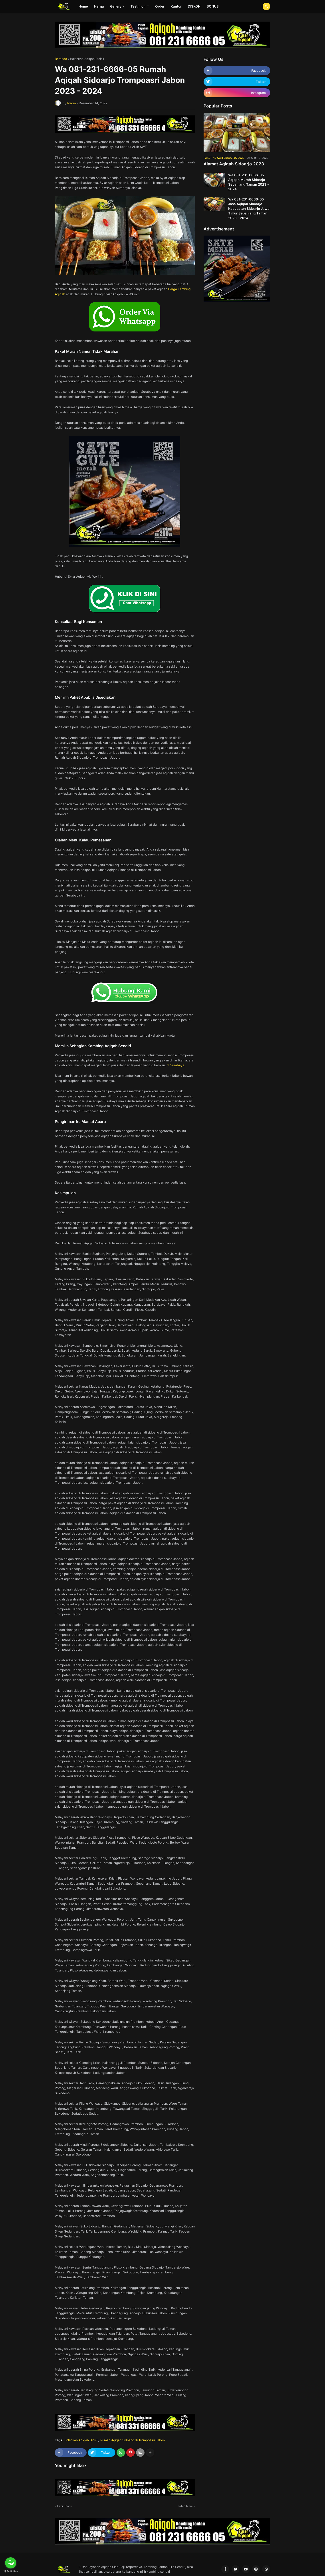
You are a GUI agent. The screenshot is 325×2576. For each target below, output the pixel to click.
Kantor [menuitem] (176, 6)
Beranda (61, 58)
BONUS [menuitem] (213, 6)
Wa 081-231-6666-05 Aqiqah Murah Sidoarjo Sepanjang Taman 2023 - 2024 (248, 182)
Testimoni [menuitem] (138, 6)
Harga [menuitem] (99, 6)
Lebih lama (185, 2506)
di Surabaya (175, 1065)
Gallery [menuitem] (116, 6)
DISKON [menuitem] (194, 6)
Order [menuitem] (159, 6)
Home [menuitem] (83, 6)
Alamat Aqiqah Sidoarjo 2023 (234, 164)
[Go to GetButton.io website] (11, 2571)
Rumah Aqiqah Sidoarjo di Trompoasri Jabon (132, 2440)
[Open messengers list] (10, 2562)
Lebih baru (64, 2506)
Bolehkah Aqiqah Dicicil (87, 58)
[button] (266, 6)
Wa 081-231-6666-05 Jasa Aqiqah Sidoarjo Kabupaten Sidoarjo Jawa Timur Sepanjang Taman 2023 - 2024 (249, 208)
